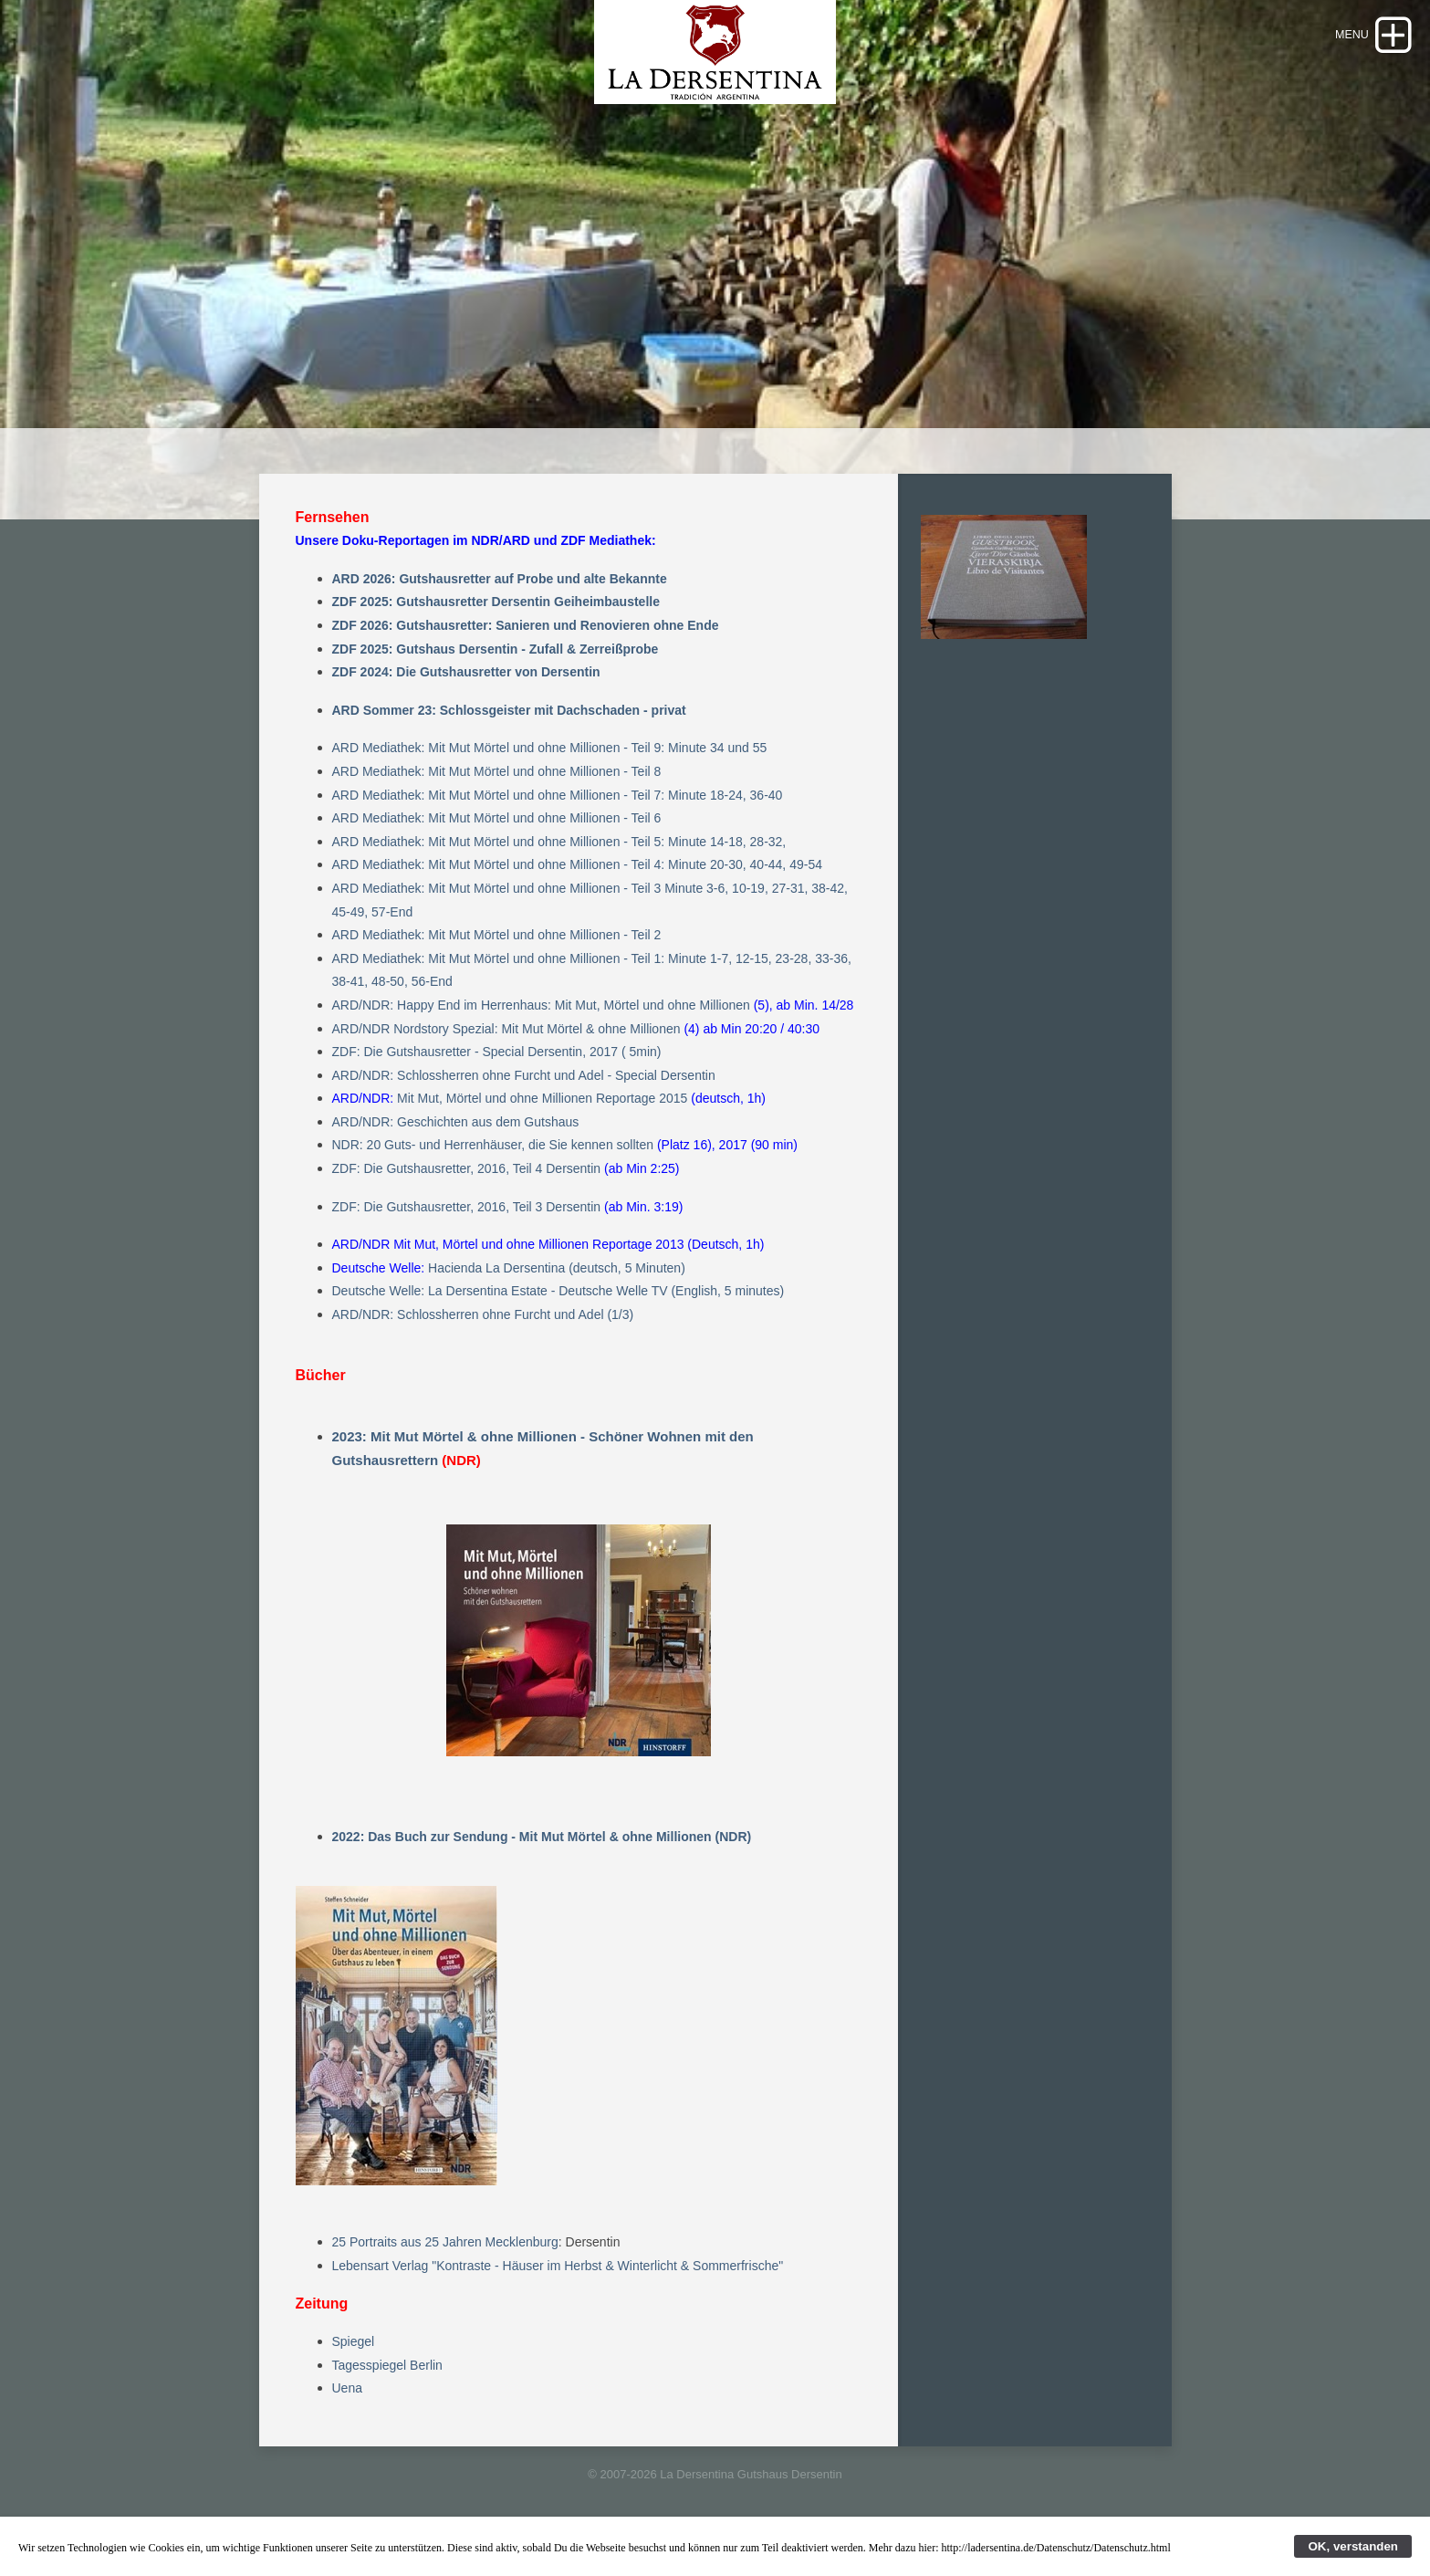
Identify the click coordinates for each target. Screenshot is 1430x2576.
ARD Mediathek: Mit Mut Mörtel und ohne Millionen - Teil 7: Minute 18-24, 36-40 (557, 823)
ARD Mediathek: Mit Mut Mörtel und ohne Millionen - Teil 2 (497, 964)
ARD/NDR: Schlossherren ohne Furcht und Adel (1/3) (483, 1342)
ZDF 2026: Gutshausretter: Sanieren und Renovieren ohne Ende (525, 653)
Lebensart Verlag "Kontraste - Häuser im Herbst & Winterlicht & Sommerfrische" (558, 2294)
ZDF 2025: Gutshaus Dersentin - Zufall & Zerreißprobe (495, 677)
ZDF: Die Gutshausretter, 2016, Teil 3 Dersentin (466, 1235)
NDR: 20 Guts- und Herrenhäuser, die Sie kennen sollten (493, 1174)
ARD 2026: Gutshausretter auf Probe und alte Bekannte (499, 607)
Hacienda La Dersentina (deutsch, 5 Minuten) (556, 1296)
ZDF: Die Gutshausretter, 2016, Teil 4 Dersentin (466, 1196)
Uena (347, 2417)
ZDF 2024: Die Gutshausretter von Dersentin (466, 701)
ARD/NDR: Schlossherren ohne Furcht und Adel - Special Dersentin (523, 1103)
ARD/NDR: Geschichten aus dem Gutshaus (455, 1150)
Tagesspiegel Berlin (387, 2393)
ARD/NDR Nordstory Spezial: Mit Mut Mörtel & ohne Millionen (506, 1057)
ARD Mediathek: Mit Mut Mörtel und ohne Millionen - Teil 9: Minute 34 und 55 (549, 777)
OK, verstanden (1353, 2546)
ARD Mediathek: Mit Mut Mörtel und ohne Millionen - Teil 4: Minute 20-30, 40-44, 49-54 (577, 893)
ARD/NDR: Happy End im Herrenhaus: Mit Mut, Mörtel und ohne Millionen (541, 1033)
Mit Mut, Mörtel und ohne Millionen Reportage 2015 (542, 1127)
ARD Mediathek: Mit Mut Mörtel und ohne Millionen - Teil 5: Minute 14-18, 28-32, (559, 870)
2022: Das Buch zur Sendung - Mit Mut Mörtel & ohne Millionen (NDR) (542, 1865)
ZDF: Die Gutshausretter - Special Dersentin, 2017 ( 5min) (497, 1080)
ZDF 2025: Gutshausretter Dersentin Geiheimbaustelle (496, 630)
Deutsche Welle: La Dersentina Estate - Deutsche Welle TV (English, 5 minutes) (558, 1320)
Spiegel (353, 2370)
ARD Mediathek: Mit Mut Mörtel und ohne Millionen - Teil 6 (497, 847)
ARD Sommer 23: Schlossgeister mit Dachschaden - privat (509, 738)
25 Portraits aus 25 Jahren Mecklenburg (445, 2271)
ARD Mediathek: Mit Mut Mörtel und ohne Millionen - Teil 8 (497, 799)
